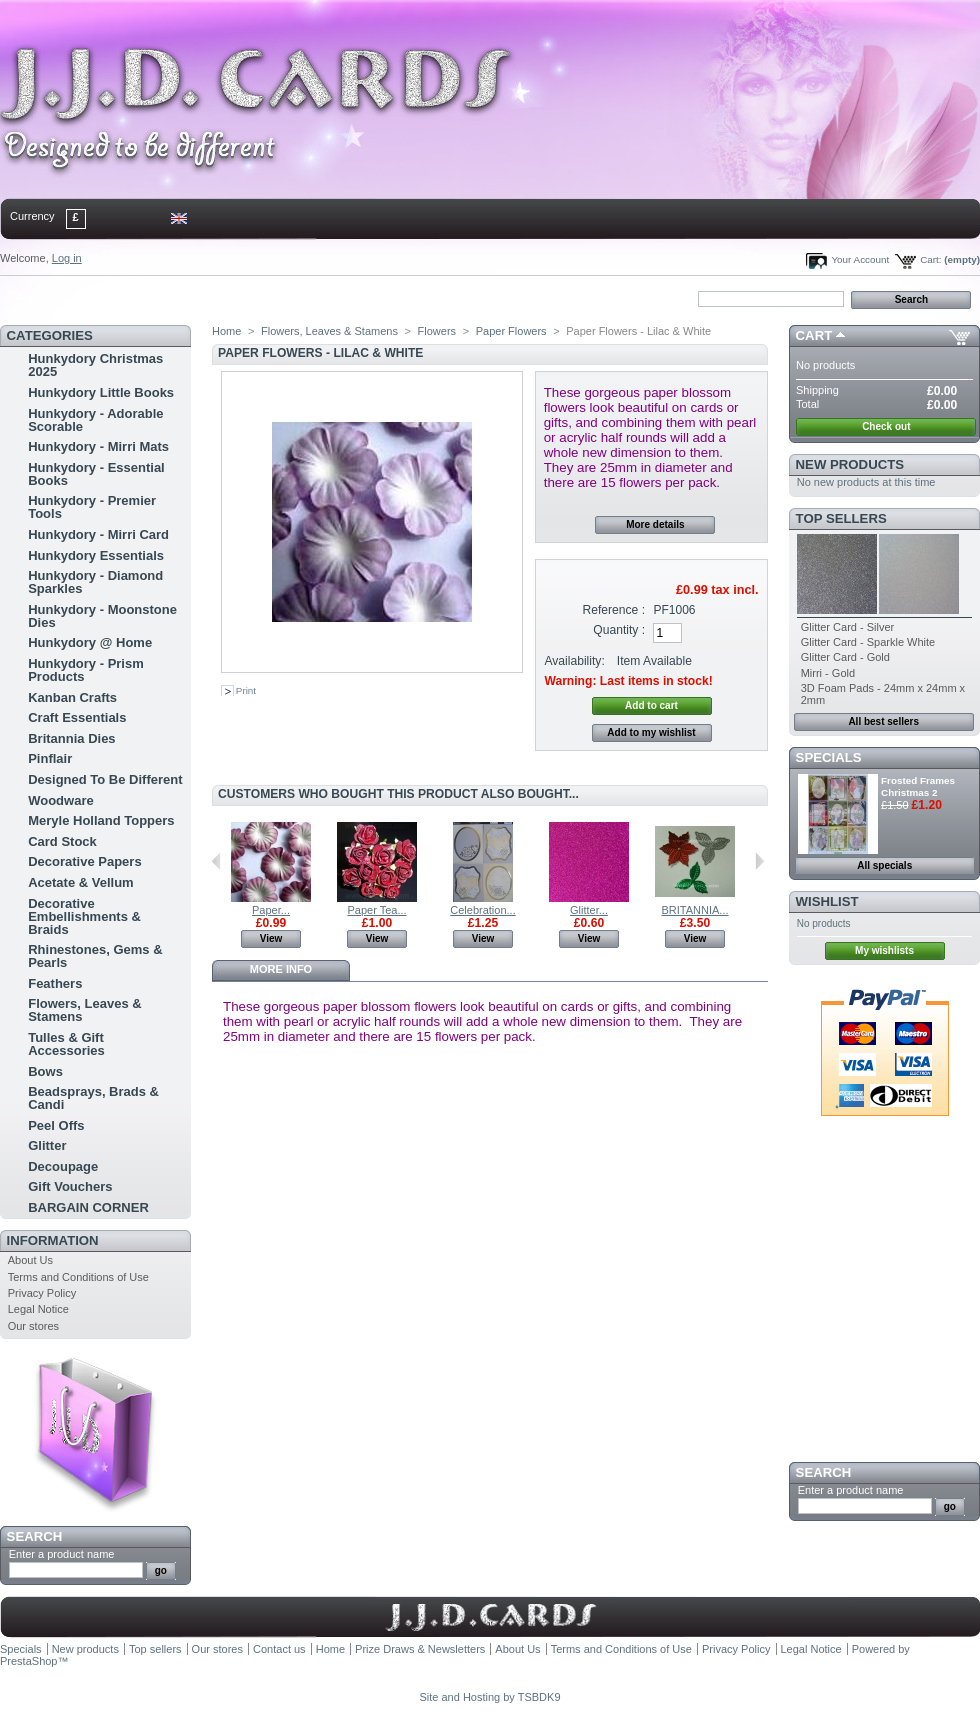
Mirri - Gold (828, 673)
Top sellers (841, 518)
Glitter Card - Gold (845, 657)
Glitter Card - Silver (848, 627)
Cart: (930, 259)
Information (53, 1240)
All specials (884, 865)
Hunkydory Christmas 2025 (95, 365)
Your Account (860, 259)
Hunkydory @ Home (90, 642)
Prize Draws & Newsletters (420, 1649)
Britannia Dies (71, 738)
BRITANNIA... (694, 910)
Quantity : (619, 630)
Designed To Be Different (105, 779)
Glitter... (589, 910)
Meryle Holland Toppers (101, 820)
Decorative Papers (84, 861)
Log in (67, 258)
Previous (216, 861)
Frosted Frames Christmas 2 (918, 786)
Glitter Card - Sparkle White (868, 642)
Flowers (437, 331)
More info (281, 969)
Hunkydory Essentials (96, 555)
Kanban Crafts (72, 697)
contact (99, 298)
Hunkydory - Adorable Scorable (95, 420)
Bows (45, 1071)
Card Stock (62, 841)
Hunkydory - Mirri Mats (98, 446)
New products (850, 464)
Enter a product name (62, 1554)
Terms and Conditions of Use (78, 1277)
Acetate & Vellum (81, 882)
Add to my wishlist (651, 732)
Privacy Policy (42, 1293)
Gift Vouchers (70, 1186)
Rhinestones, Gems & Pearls (95, 956)
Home (32, 298)
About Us (30, 1260)
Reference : (614, 610)
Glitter (47, 1145)
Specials (829, 757)
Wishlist (827, 901)
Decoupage (63, 1166)
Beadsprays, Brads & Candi (93, 1098)
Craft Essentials (77, 717)
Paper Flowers (511, 331)
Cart (814, 335)
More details (655, 524)
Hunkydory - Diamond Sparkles (95, 582)
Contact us (279, 1649)
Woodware (61, 800)
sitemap (165, 298)
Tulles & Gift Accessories (66, 1044)
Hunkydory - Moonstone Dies (102, 616)
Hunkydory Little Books (101, 392)
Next (759, 861)
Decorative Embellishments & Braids (84, 916)
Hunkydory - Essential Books (96, 474)
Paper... (271, 910)
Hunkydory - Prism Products (86, 670)
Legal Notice (38, 1309)
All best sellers (883, 721)
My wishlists (884, 950)
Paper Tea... (376, 910)
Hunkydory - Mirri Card (98, 534)
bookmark (231, 298)
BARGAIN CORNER (88, 1207)
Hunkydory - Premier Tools (92, 507)
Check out (886, 426)
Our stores (33, 1326)
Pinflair (50, 758)
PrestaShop (28, 1661)
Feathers (55, 983)
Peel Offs (56, 1125)
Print (246, 690)
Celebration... (482, 910)
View (271, 938)
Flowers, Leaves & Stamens (84, 1010)
